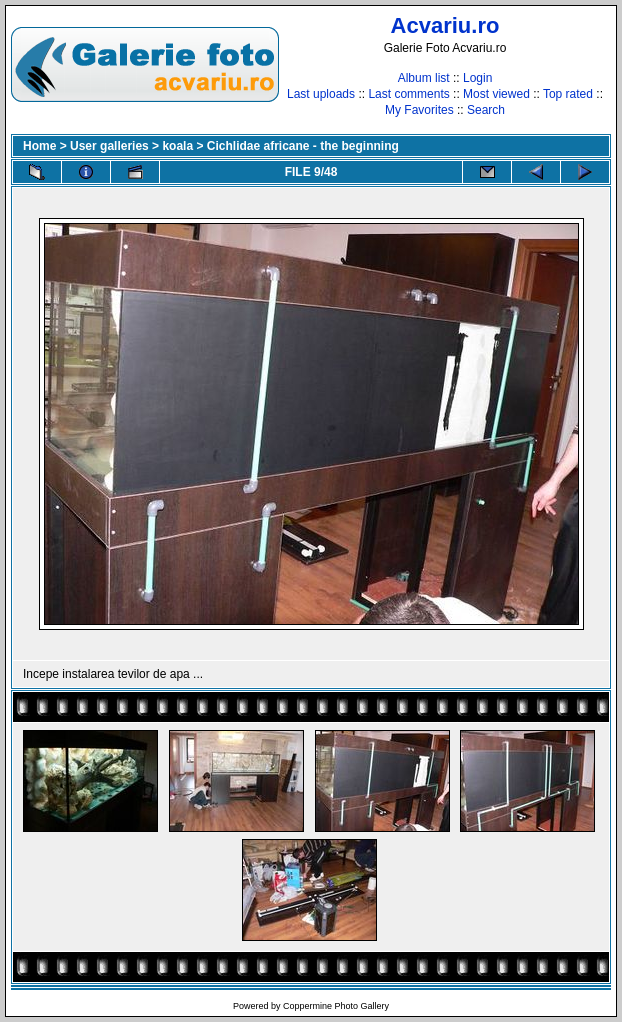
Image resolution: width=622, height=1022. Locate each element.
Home (39, 146)
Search (486, 110)
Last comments (408, 94)
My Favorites (419, 110)
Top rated (568, 94)
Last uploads (321, 94)
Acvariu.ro (445, 25)
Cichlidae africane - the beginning (303, 146)
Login (477, 78)
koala (177, 146)
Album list (424, 78)
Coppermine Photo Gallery (336, 1006)
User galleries (109, 146)
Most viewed (496, 94)
